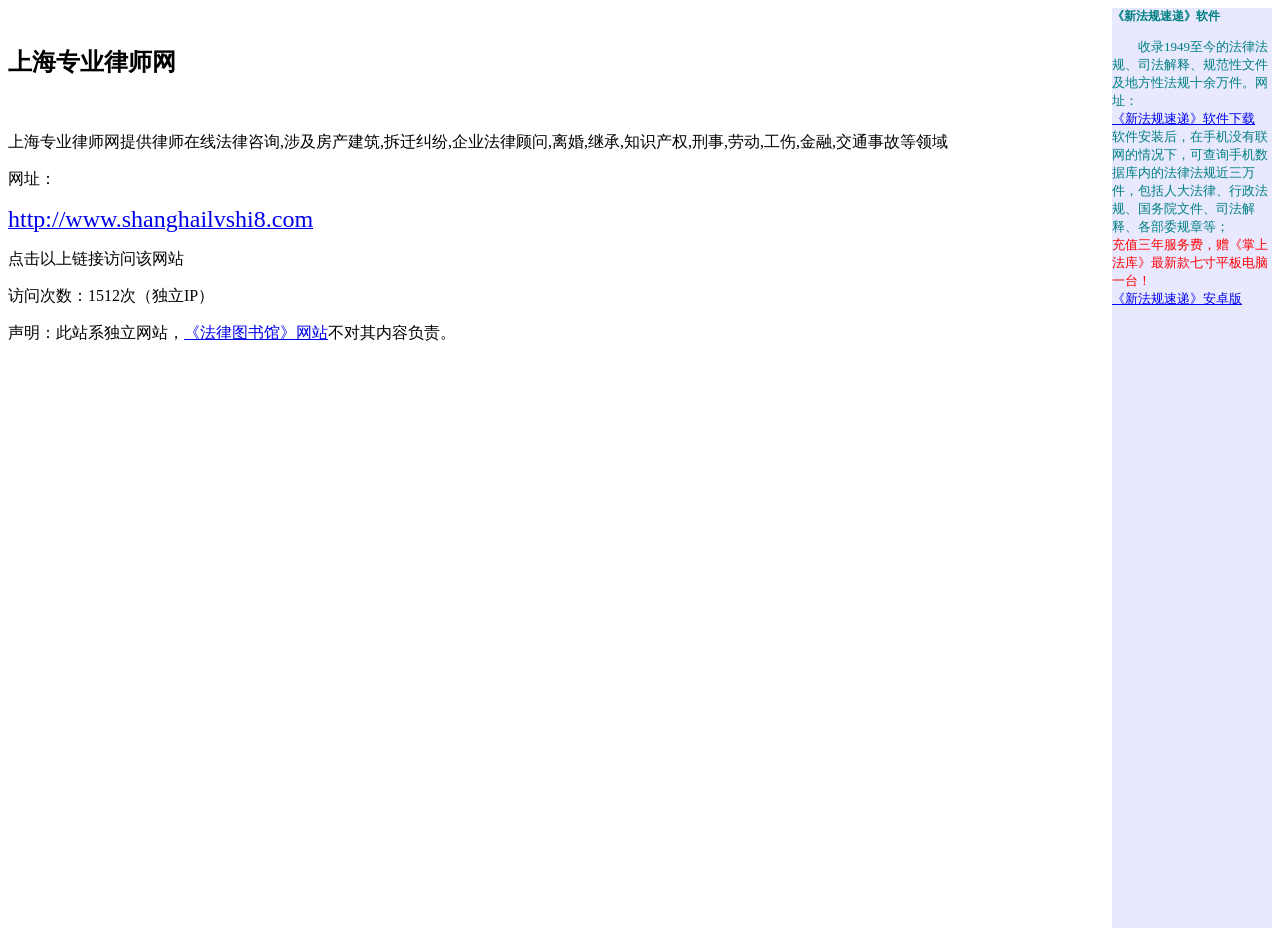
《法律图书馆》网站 (256, 332)
